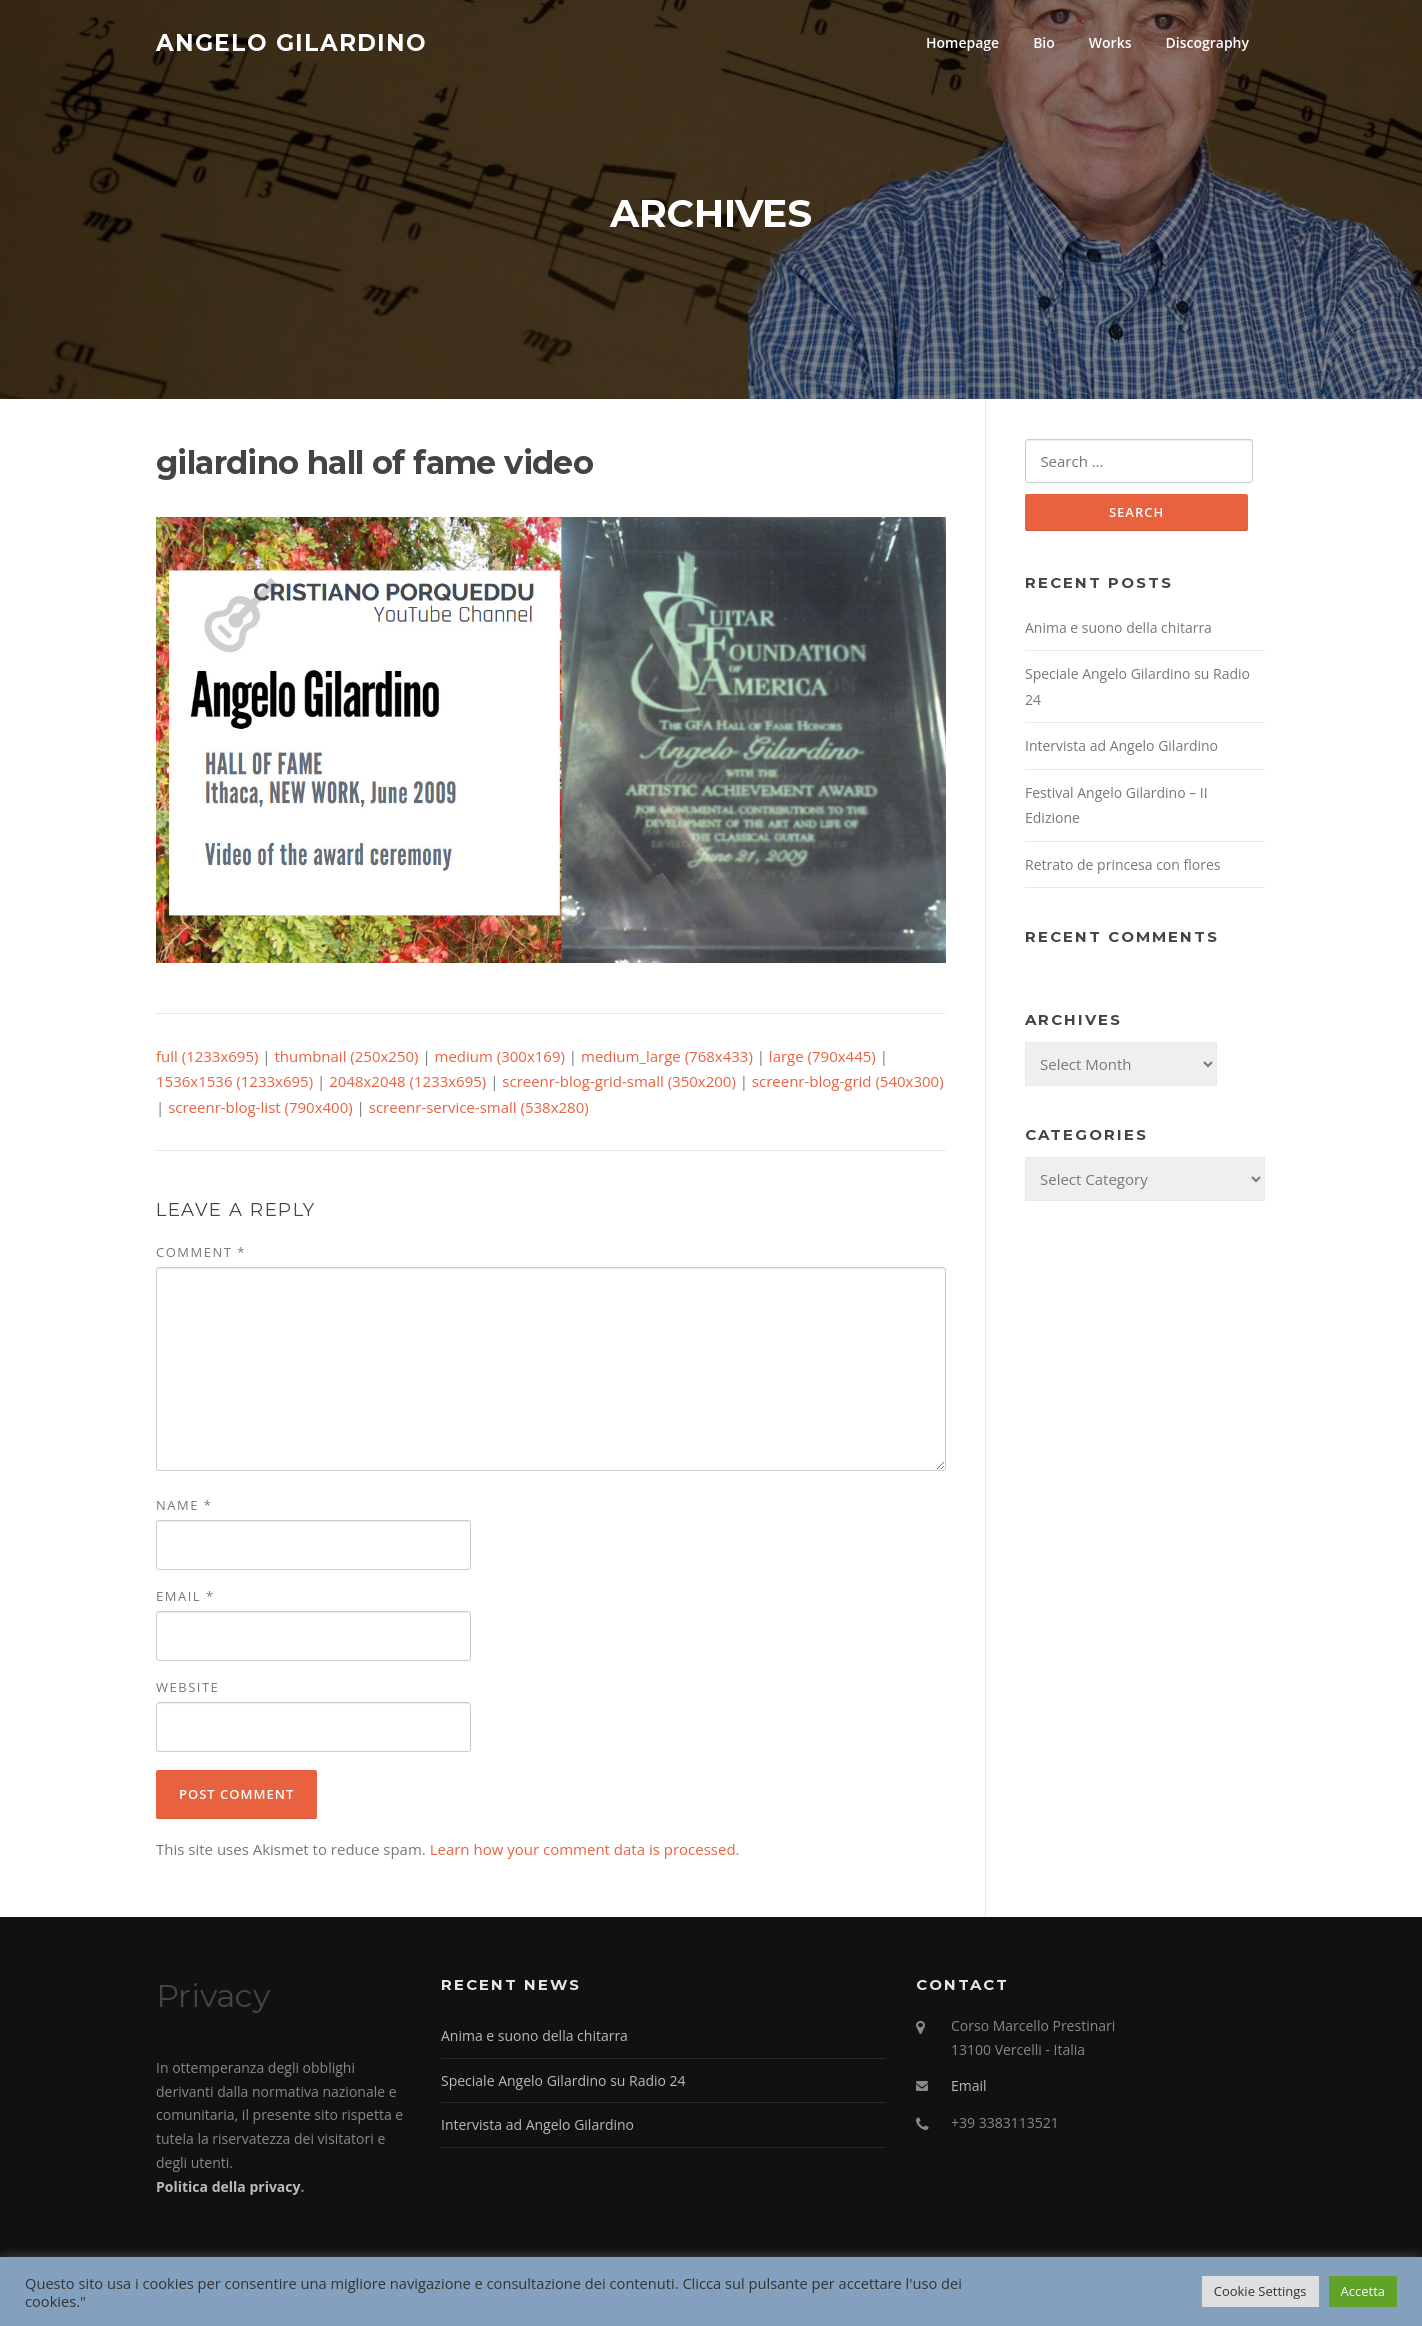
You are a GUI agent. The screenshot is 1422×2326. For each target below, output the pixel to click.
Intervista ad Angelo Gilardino (1121, 748)
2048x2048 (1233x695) (407, 1084)
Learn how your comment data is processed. (585, 1851)
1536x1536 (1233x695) (234, 1084)
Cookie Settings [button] (1260, 2291)
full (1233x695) (207, 1058)
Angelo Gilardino (291, 42)
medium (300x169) (500, 1058)
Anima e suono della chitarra (1118, 630)
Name (184, 1507)
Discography (1207, 42)
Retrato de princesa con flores (1122, 867)
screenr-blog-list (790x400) (260, 1109)
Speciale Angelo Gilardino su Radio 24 (563, 2082)
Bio (1044, 42)
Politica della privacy (228, 2188)
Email (185, 1598)
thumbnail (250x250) (347, 1058)
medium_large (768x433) (667, 1058)
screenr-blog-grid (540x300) (848, 1084)
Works (1110, 42)
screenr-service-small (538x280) (479, 1109)
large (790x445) (822, 1058)
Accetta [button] (1363, 2291)
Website (187, 1689)
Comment (201, 1254)
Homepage (962, 42)
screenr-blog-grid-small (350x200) (619, 1084)
